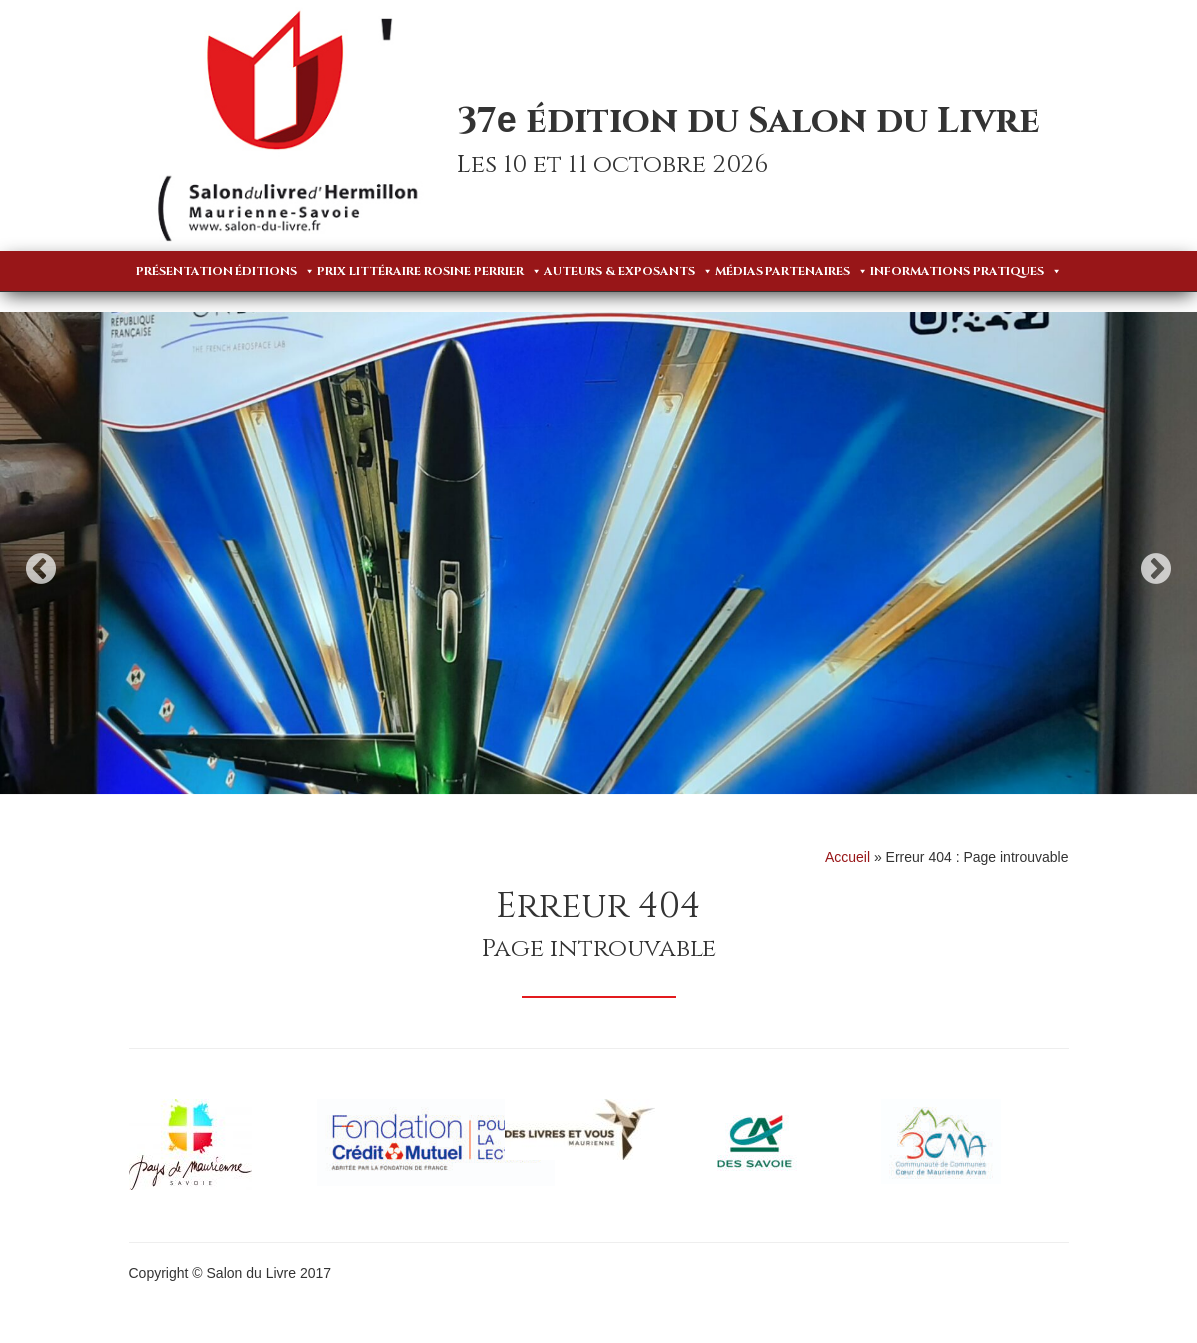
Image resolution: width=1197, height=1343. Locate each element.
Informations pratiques (966, 271)
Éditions (275, 271)
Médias (739, 271)
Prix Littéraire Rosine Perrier (429, 271)
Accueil (847, 857)
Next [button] (1156, 568)
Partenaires (816, 271)
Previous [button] (41, 568)
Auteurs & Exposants (628, 271)
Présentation (184, 271)
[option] (598, 553)
